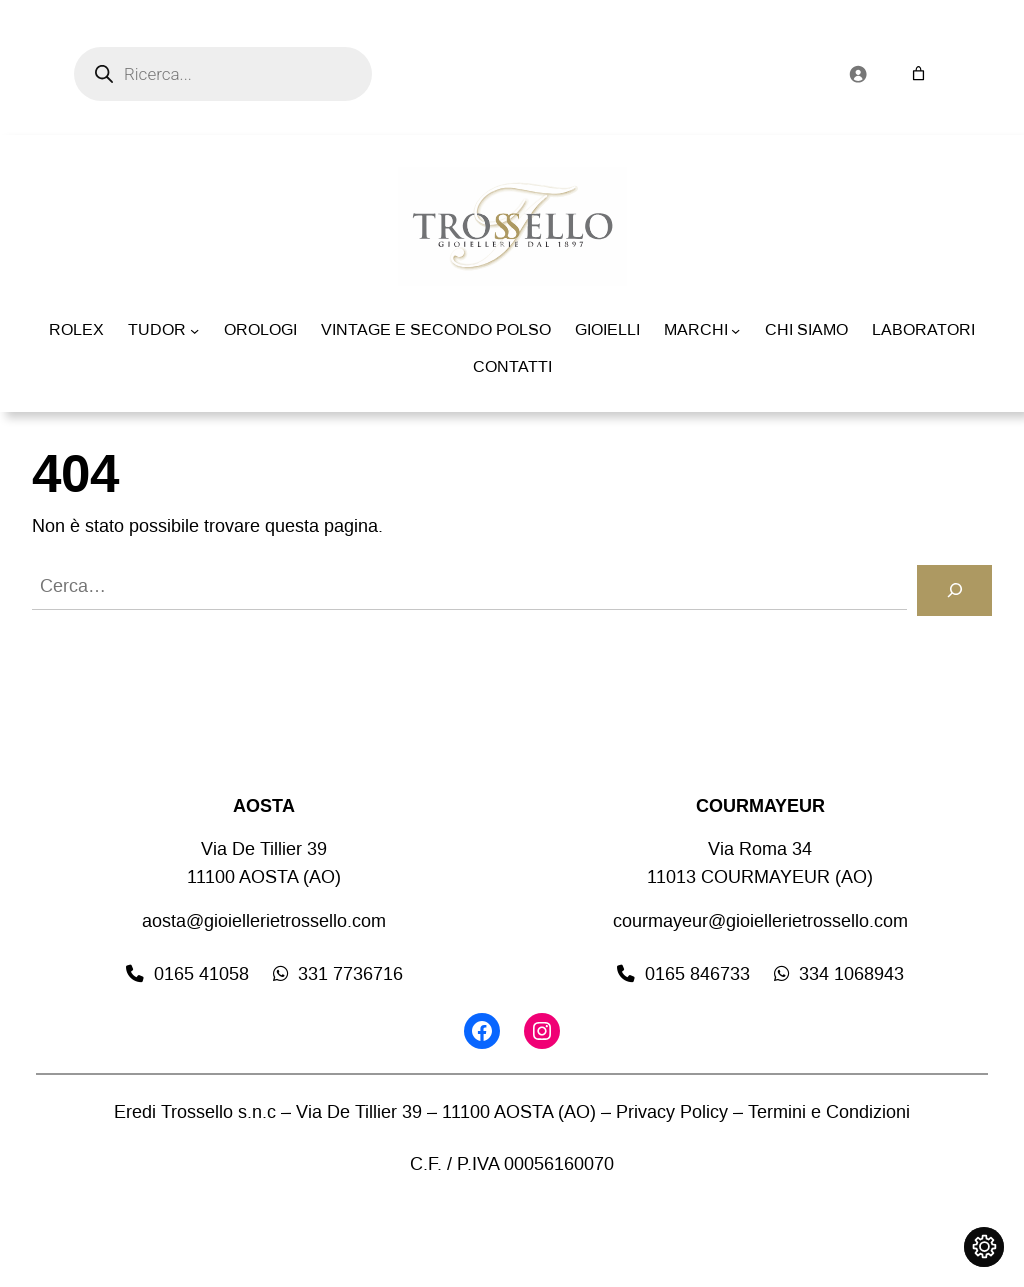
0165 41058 (201, 974)
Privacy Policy (672, 1112)
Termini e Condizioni (829, 1112)
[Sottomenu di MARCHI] (735, 330)
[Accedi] (857, 73)
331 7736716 (350, 974)
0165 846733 (697, 974)
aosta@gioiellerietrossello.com (264, 921)
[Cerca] (954, 590)
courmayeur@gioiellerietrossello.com (760, 921)
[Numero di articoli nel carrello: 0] (918, 73)
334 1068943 (851, 974)
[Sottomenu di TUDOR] (194, 330)
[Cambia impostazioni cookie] (984, 1247)
